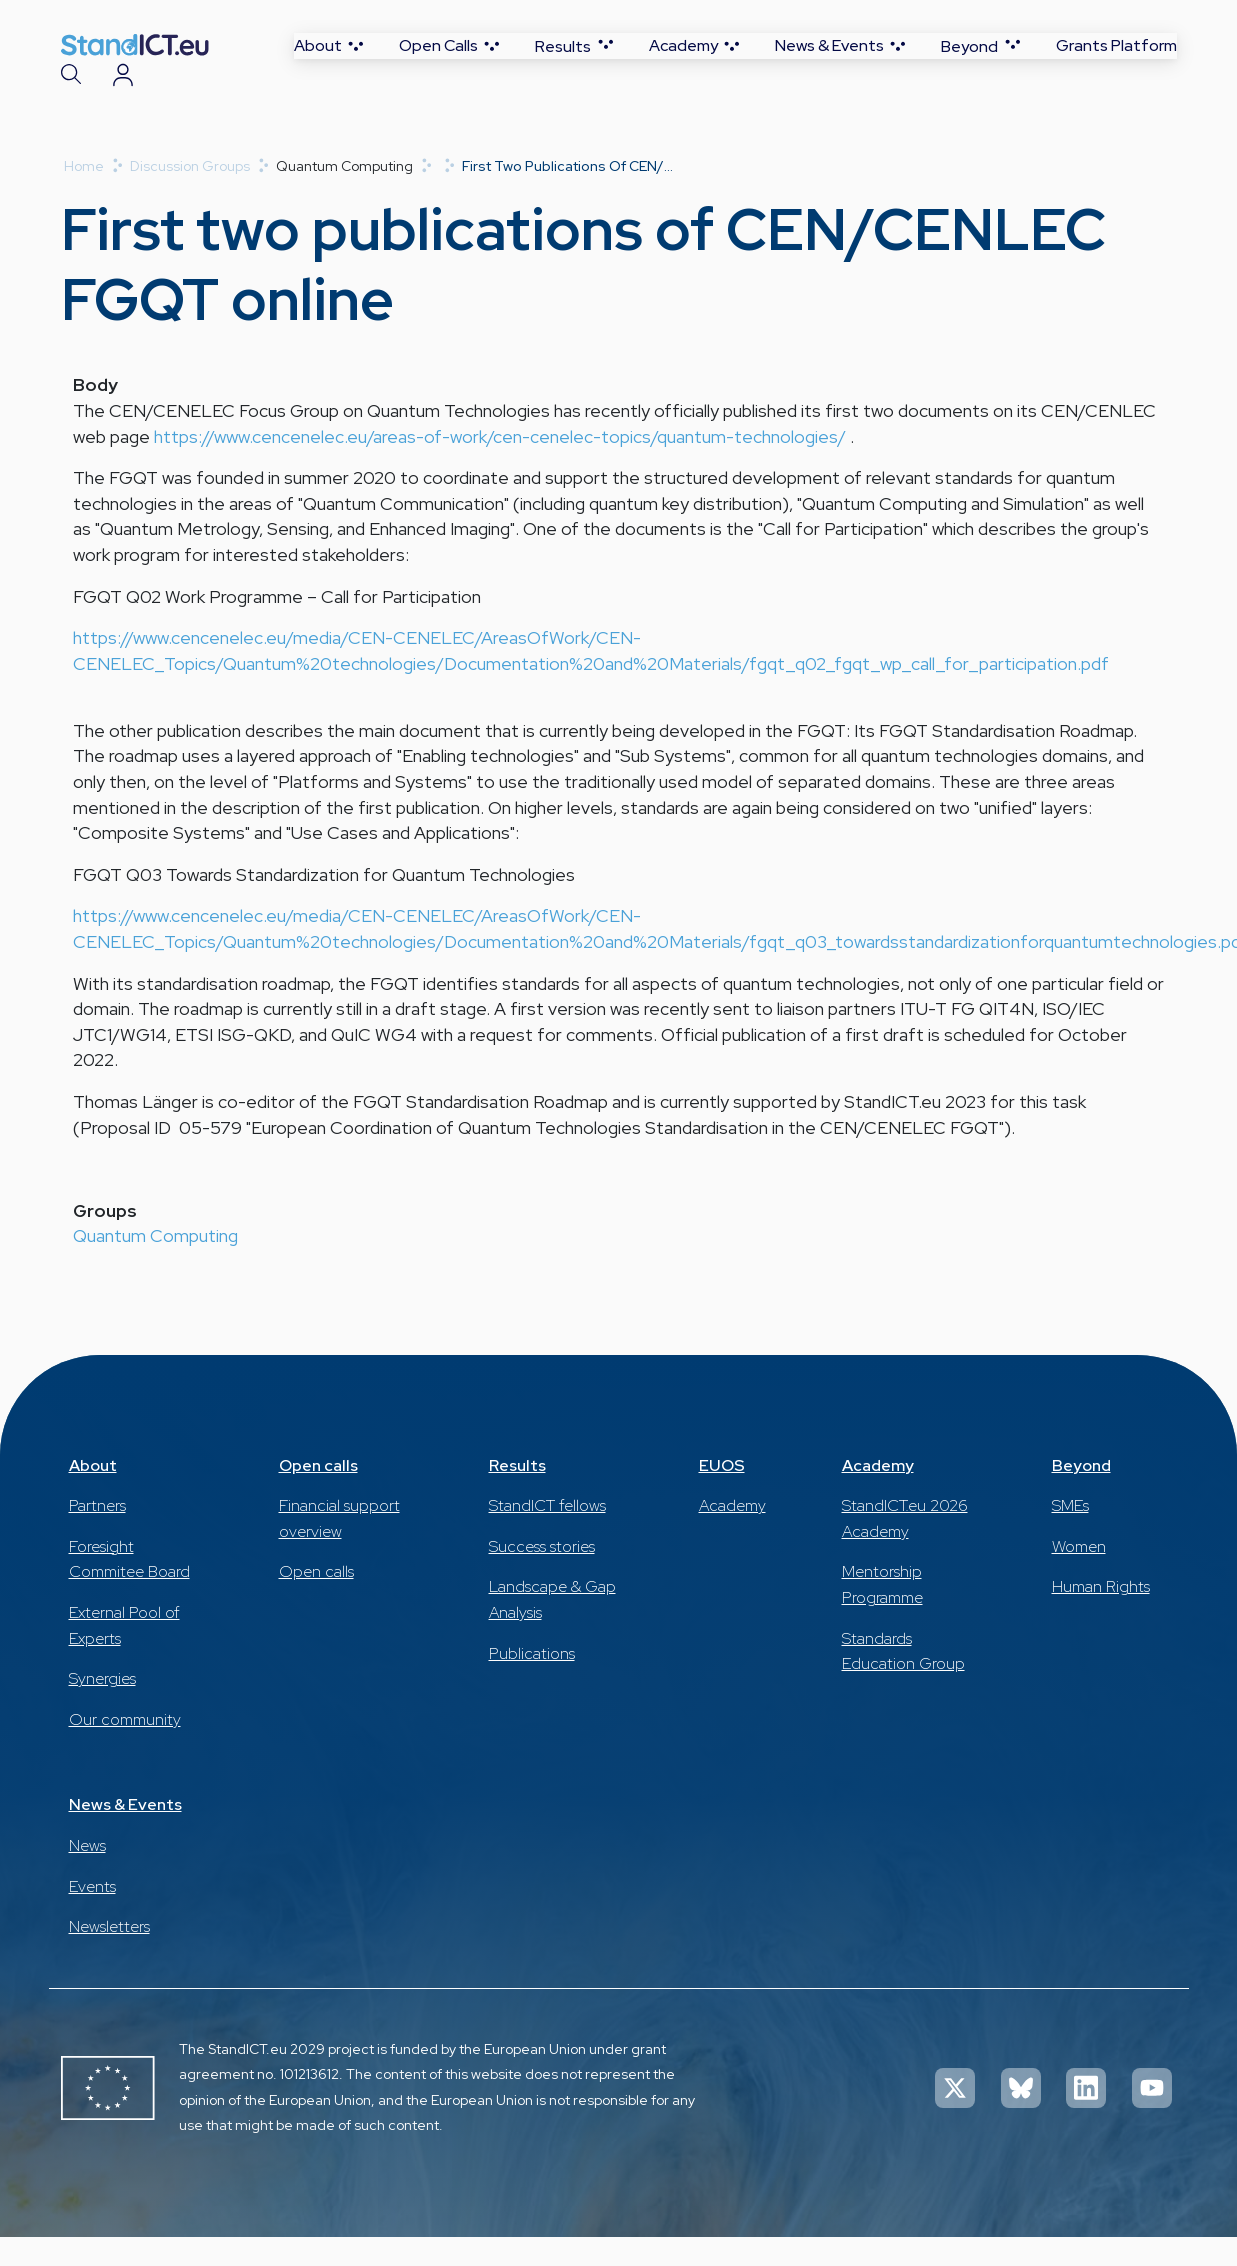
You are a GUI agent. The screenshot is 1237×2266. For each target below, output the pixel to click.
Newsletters (109, 1955)
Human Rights (1101, 1615)
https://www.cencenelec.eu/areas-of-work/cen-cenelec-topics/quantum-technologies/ (500, 465)
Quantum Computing (155, 1264)
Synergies (102, 1707)
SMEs (1070, 1534)
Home (84, 195)
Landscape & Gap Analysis (552, 1628)
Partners (97, 1534)
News (87, 1874)
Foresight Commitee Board (129, 1588)
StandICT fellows (547, 1534)
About (93, 1494)
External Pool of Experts (124, 1654)
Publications (532, 1682)
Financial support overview (339, 1547)
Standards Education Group (903, 1680)
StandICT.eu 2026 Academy (905, 1547)
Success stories (542, 1575)
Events (92, 1915)
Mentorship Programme (882, 1613)
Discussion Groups (190, 195)
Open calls (318, 1494)
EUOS (722, 1494)
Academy (732, 1534)
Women (1079, 1575)
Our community (125, 1748)
